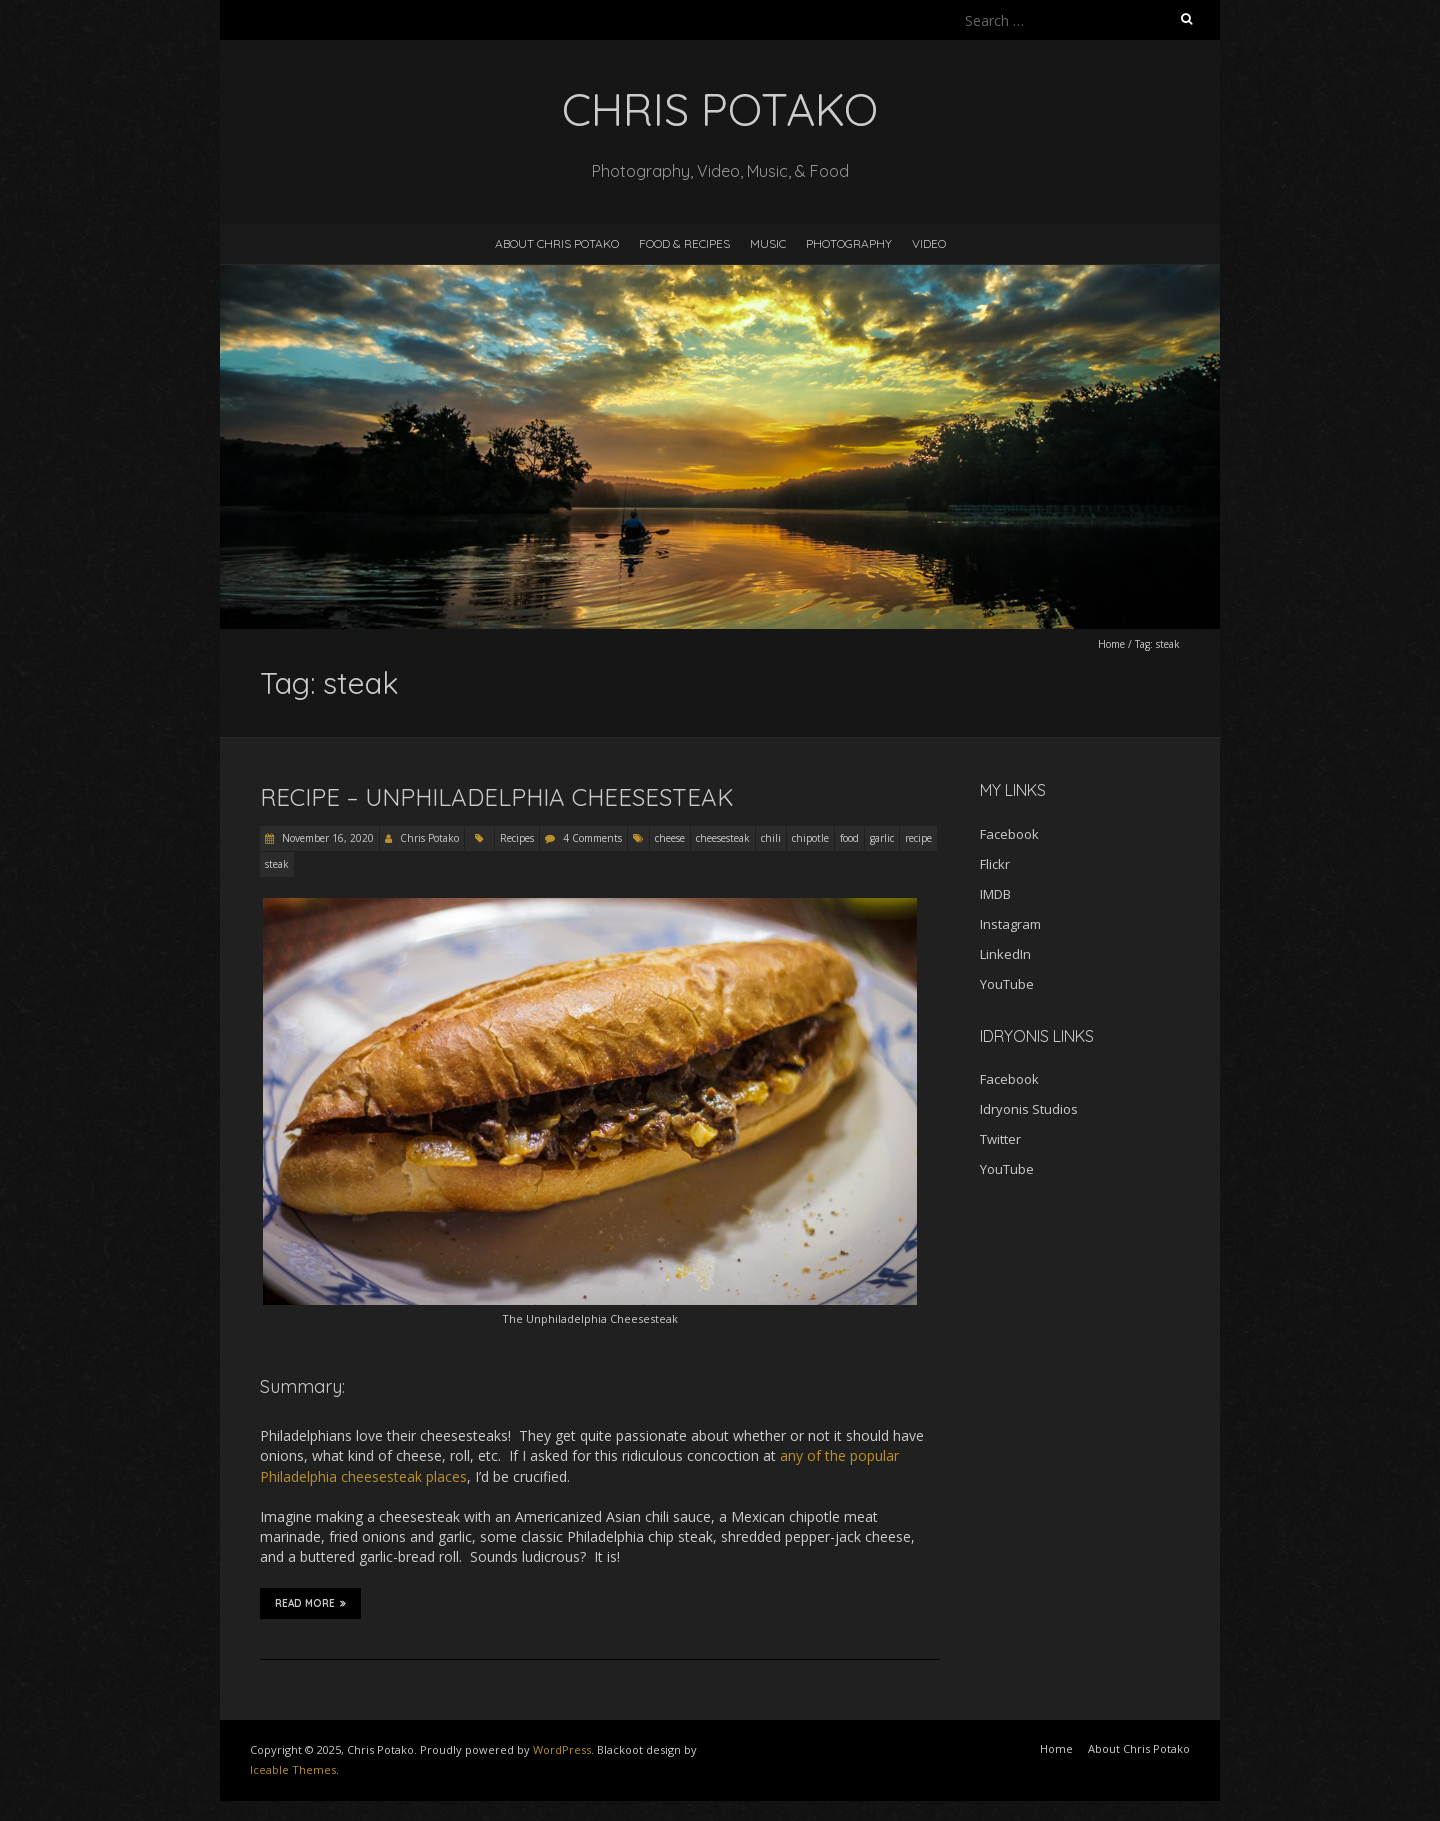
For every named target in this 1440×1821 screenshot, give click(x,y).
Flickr (995, 864)
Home (1111, 644)
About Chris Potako (557, 243)
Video (929, 243)
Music (768, 243)
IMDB (995, 894)
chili (771, 838)
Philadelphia (298, 1476)
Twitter (1000, 1139)
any (791, 1455)
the (835, 1455)
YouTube (1007, 984)
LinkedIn (1005, 954)
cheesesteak (723, 838)
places (446, 1476)
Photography (849, 243)
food (849, 838)
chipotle (810, 838)
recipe (918, 838)
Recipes (517, 838)
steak (277, 864)
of (814, 1455)
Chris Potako (429, 838)
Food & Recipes (684, 243)
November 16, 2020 (326, 838)
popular (874, 1455)
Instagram (1010, 924)
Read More (310, 1603)
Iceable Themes (293, 1769)
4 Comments (592, 838)
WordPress (562, 1749)
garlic (882, 838)
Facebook (1009, 834)
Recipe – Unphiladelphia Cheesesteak (497, 797)
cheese (670, 838)
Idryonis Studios (1029, 1109)
